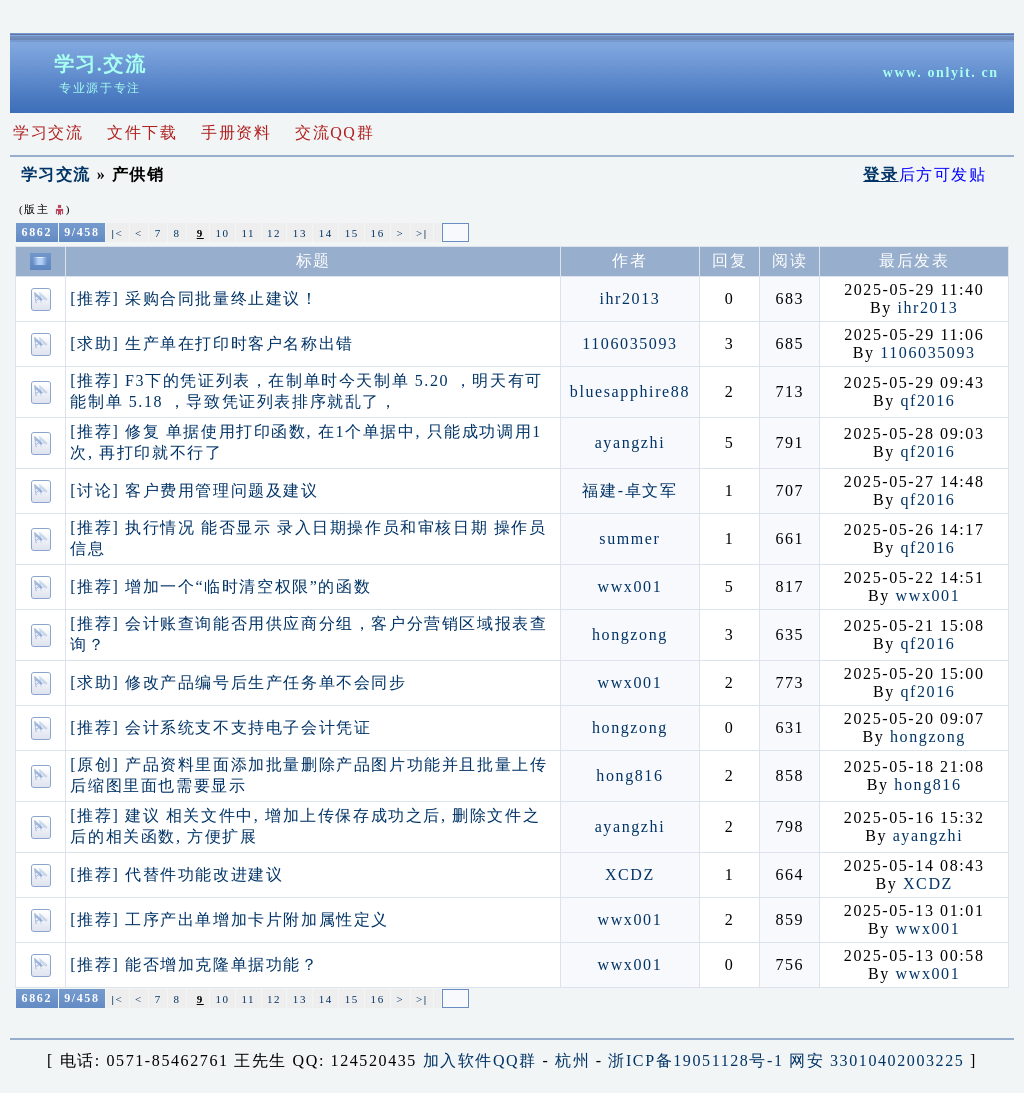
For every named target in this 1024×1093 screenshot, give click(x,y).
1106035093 (629, 343)
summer (629, 538)
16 (378, 233)
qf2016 (927, 400)
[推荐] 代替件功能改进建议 (176, 874)
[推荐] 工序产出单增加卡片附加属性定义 (229, 919)
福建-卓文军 (629, 490)
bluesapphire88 (630, 391)
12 (274, 233)
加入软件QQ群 (480, 1060)
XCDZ (630, 874)
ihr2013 (629, 298)
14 (326, 233)
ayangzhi (630, 442)
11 (248, 233)
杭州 (572, 1060)
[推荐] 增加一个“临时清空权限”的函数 (220, 586)
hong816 (629, 775)
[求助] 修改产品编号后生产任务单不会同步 (238, 682)
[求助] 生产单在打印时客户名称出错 (211, 343)
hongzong (630, 634)
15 (352, 233)
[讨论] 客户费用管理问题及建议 (194, 490)
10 (222, 233)
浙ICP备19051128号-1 (695, 1060)
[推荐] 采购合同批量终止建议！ (194, 298)
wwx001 (630, 586)
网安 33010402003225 (876, 1060)
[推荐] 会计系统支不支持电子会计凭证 (220, 727)
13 (300, 233)
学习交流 (56, 174)
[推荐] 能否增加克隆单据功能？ (194, 964)
